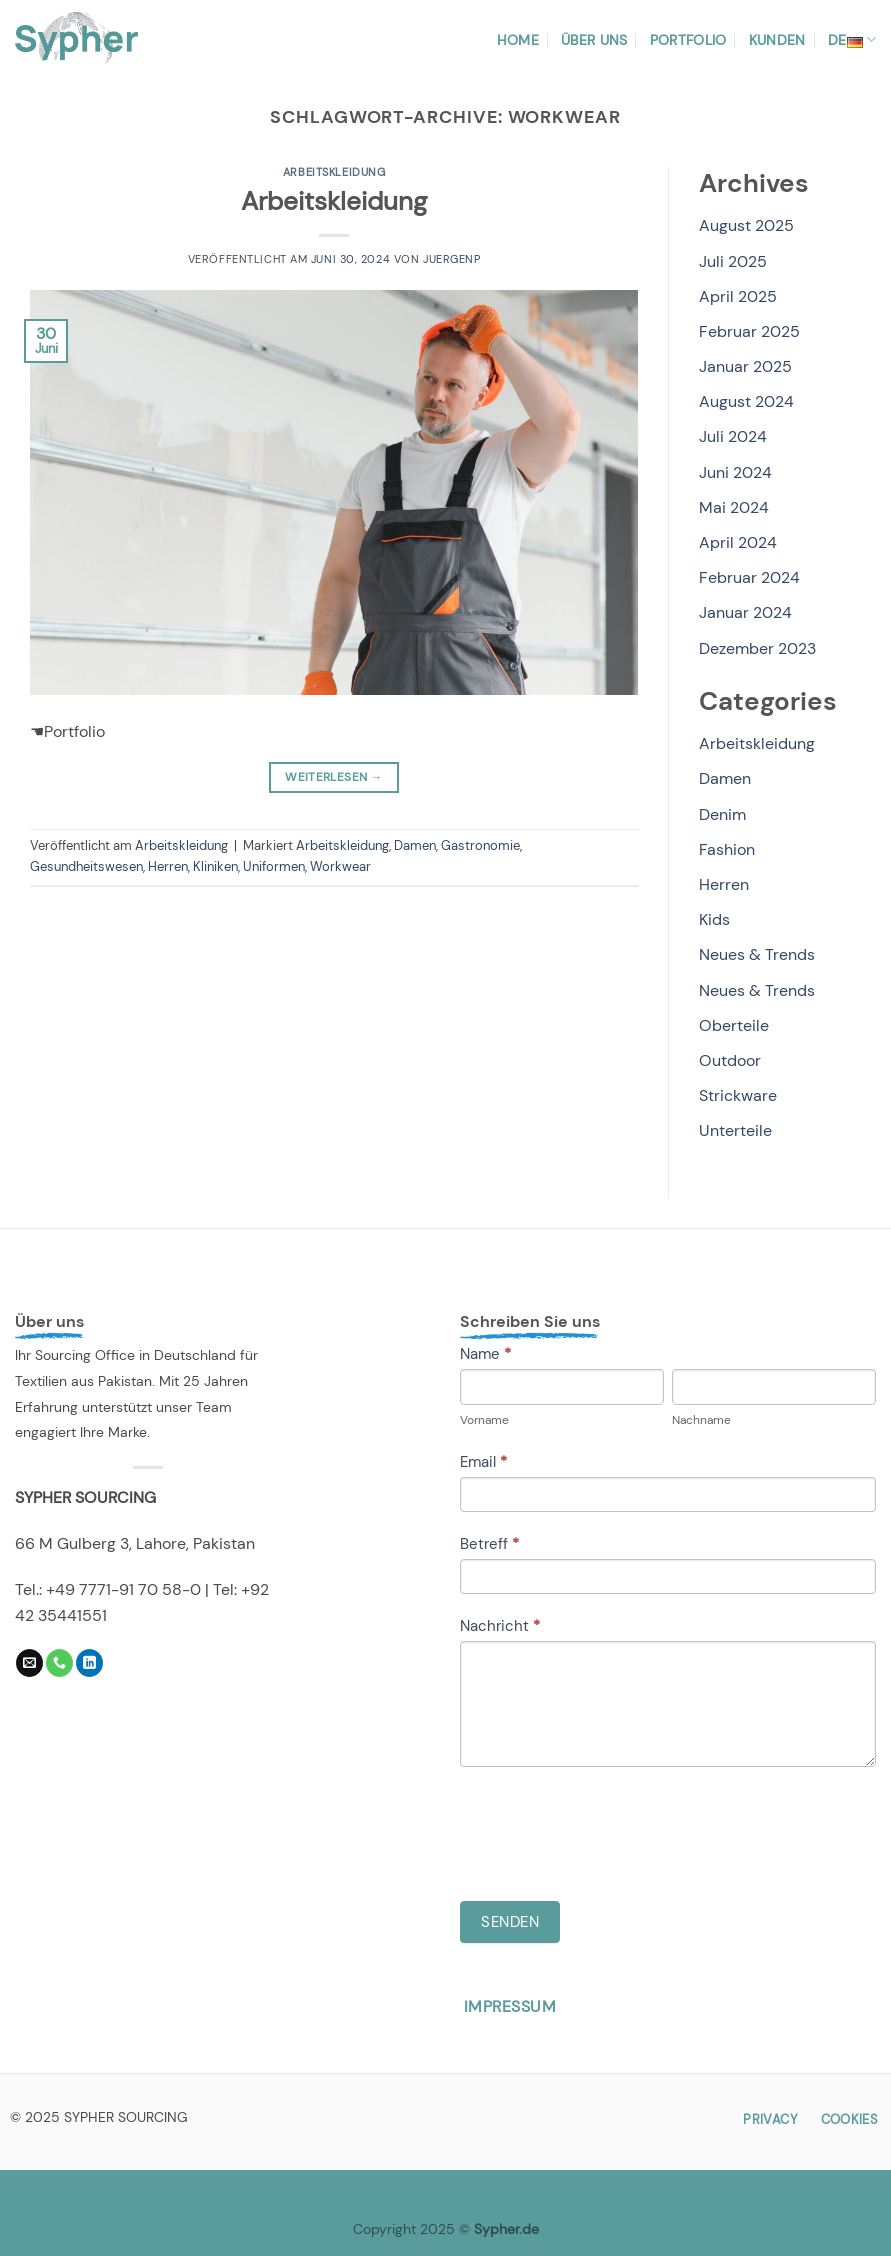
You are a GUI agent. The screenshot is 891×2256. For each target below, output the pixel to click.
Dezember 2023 (757, 648)
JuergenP (451, 259)
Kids (714, 919)
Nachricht (500, 1626)
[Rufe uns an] (59, 1663)
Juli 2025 (733, 261)
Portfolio (688, 40)
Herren (168, 866)
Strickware (738, 1095)
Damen (415, 845)
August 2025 (746, 225)
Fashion (727, 849)
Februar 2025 (749, 331)
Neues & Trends (757, 954)
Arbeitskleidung (334, 172)
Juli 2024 (733, 436)
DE (852, 40)
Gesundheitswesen (86, 866)
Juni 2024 (735, 472)
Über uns (594, 40)
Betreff (489, 1544)
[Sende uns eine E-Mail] (29, 1663)
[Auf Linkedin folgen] (89, 1663)
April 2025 (738, 296)
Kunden (777, 40)
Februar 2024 (749, 577)
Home (518, 40)
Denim (722, 814)
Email (483, 1462)
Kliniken (215, 866)
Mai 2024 (734, 507)
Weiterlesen (334, 777)
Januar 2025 (745, 366)
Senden (510, 1922)
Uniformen (274, 866)
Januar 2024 (745, 612)
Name (485, 1354)
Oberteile (734, 1025)
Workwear (340, 866)
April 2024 (738, 542)
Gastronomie (480, 845)
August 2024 (746, 401)
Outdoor (730, 1060)
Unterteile (735, 1130)
